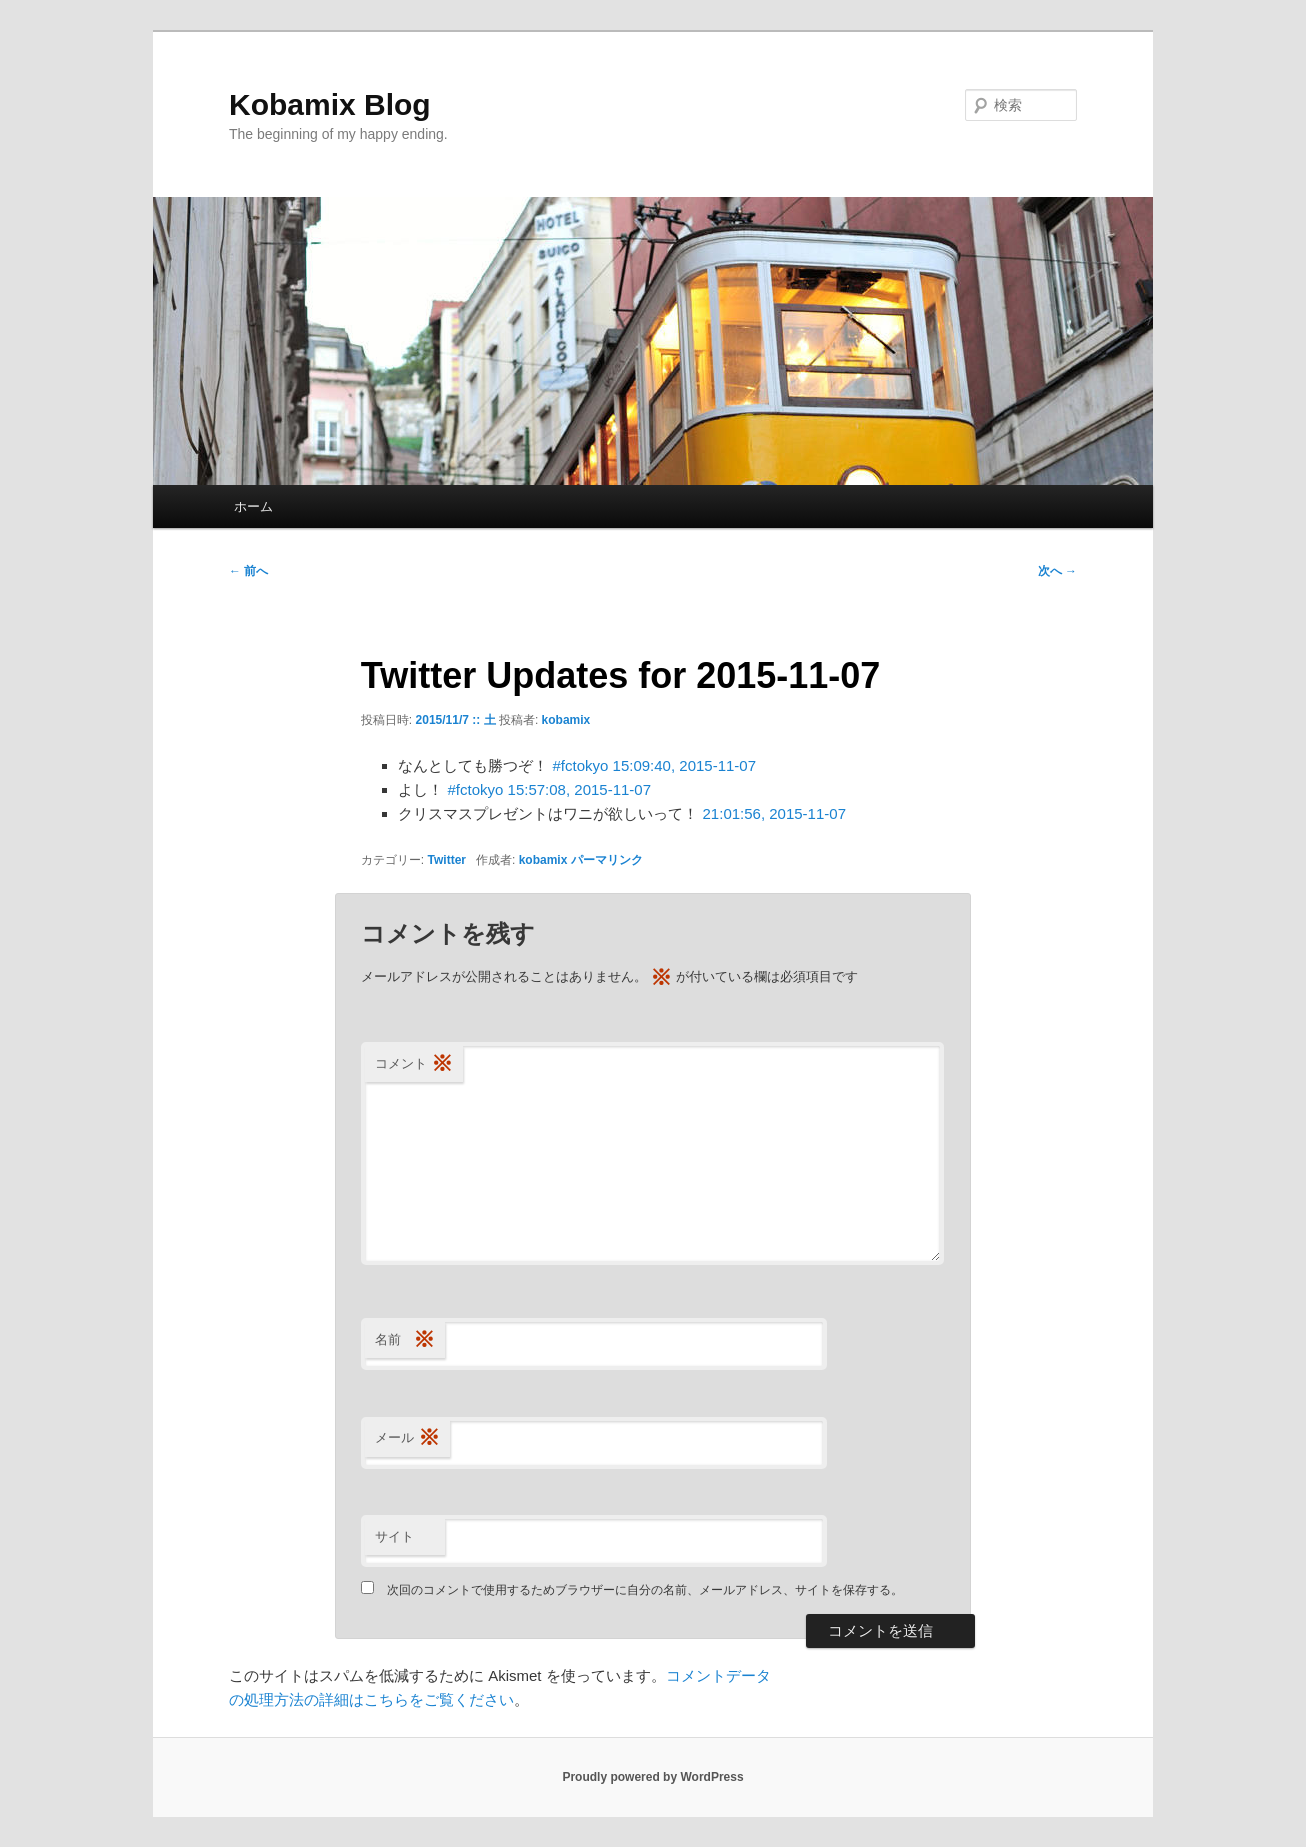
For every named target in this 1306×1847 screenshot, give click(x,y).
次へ (1057, 571)
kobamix (566, 720)
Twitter (447, 860)
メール (407, 1438)
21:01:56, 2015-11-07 (774, 813)
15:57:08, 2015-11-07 (579, 789)
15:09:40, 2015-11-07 (684, 765)
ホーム (253, 506)
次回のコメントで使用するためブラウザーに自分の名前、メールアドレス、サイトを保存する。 (645, 1590)
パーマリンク (607, 860)
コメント (414, 1064)
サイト (394, 1536)
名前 (405, 1340)
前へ (248, 571)
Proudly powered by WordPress (652, 1777)
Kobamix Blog (330, 104)
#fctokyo (581, 765)
